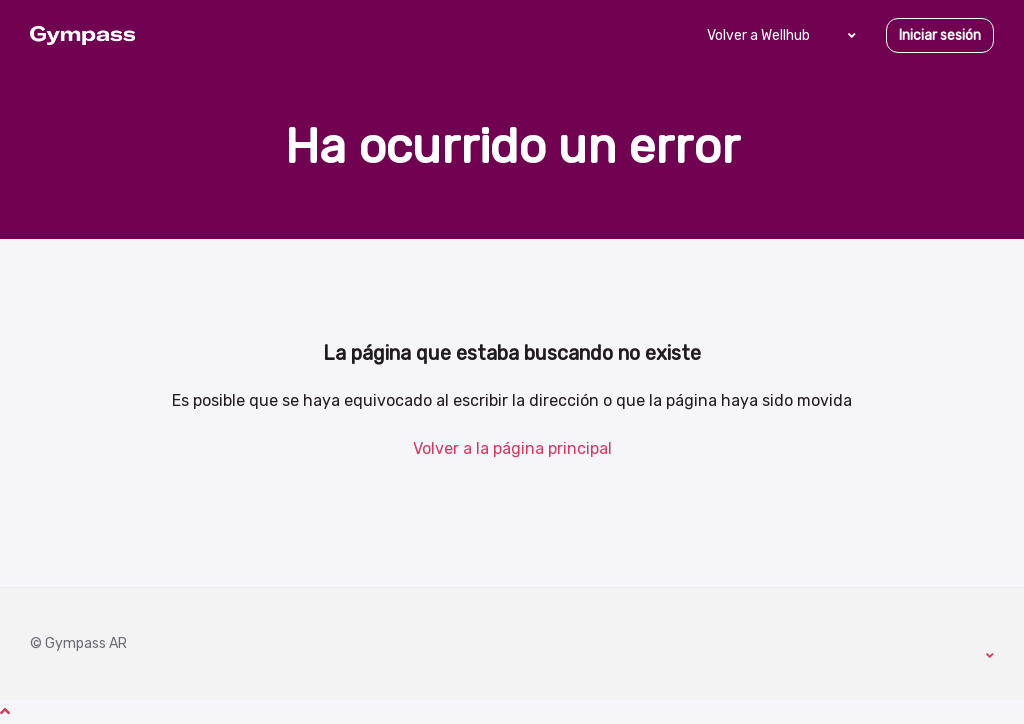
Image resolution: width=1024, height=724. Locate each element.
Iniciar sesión (940, 35)
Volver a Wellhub (758, 35)
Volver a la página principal (512, 448)
